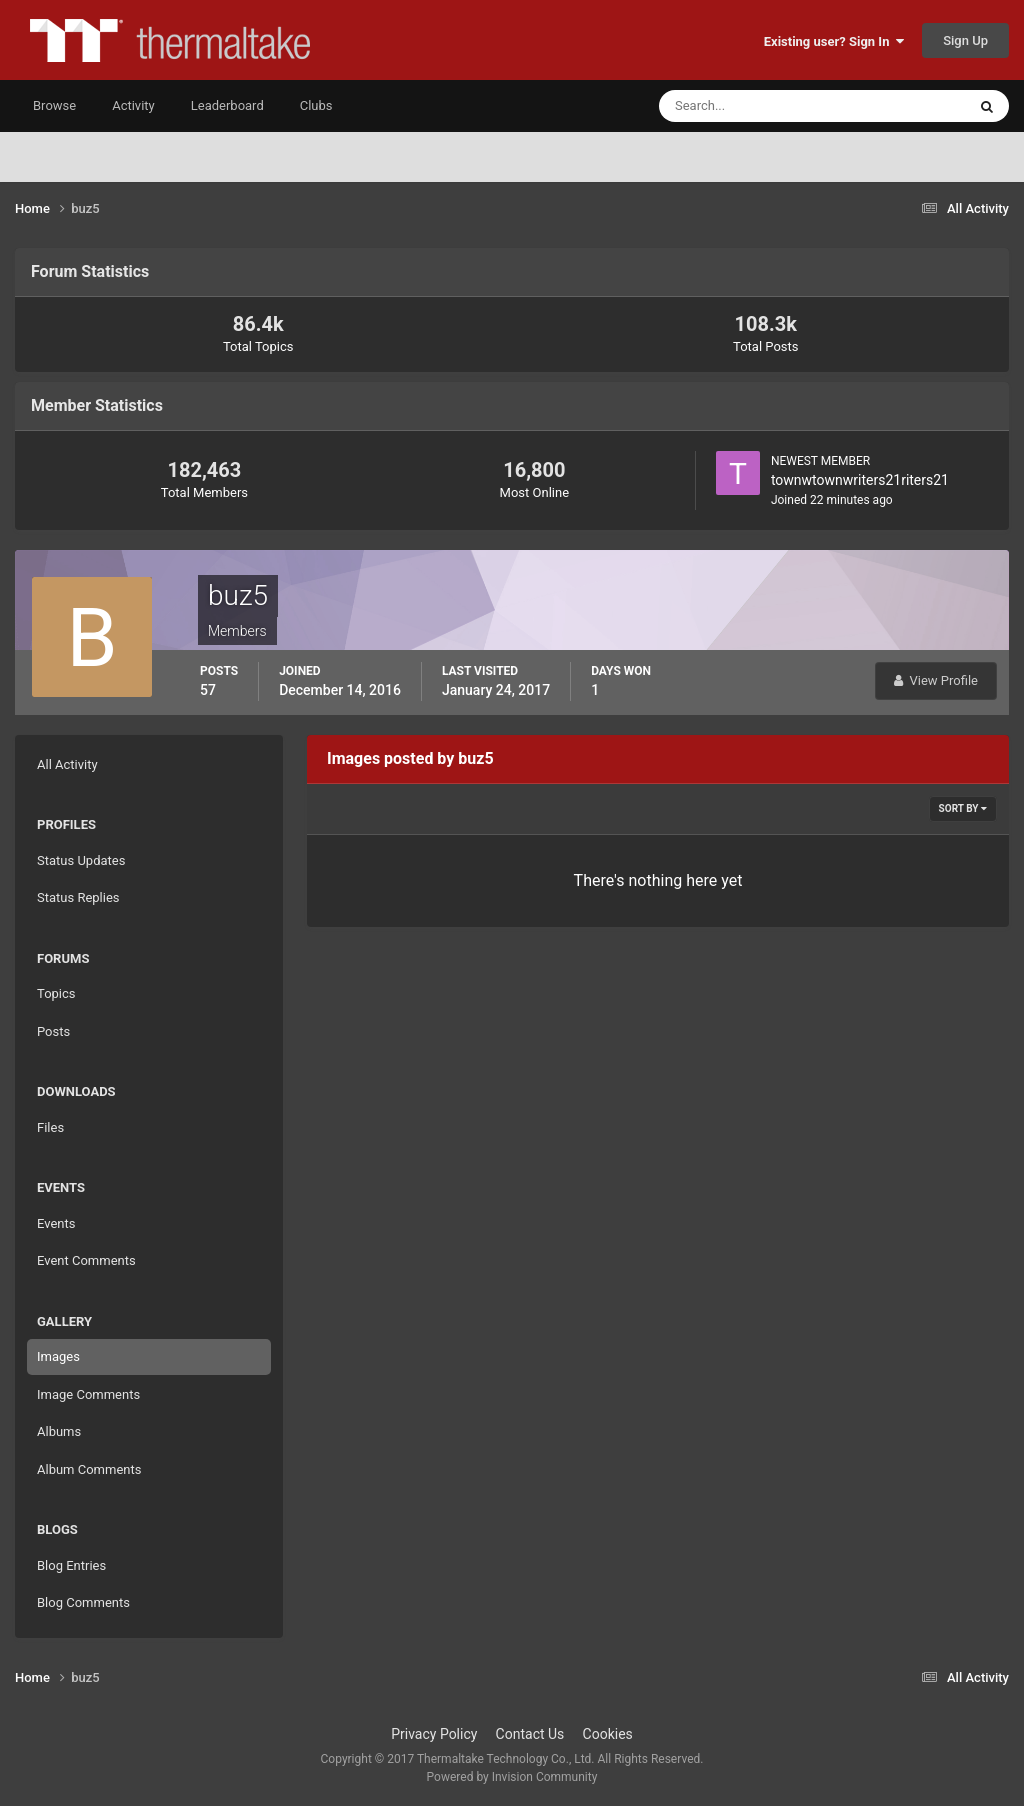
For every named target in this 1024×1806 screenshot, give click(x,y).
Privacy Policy (434, 1734)
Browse (54, 105)
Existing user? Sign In (834, 41)
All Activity (67, 764)
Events (56, 1223)
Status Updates (81, 860)
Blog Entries (71, 1565)
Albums (59, 1431)
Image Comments (88, 1394)
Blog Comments (83, 1602)
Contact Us (530, 1734)
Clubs (316, 105)
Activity (133, 105)
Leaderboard (227, 105)
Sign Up (965, 40)
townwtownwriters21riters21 (860, 480)
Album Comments (89, 1469)
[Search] (751, 106)
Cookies (608, 1734)
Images (58, 1356)
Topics (56, 993)
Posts (53, 1031)
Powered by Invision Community (512, 1777)
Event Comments (86, 1260)
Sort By (963, 808)
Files (50, 1127)
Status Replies (78, 897)
